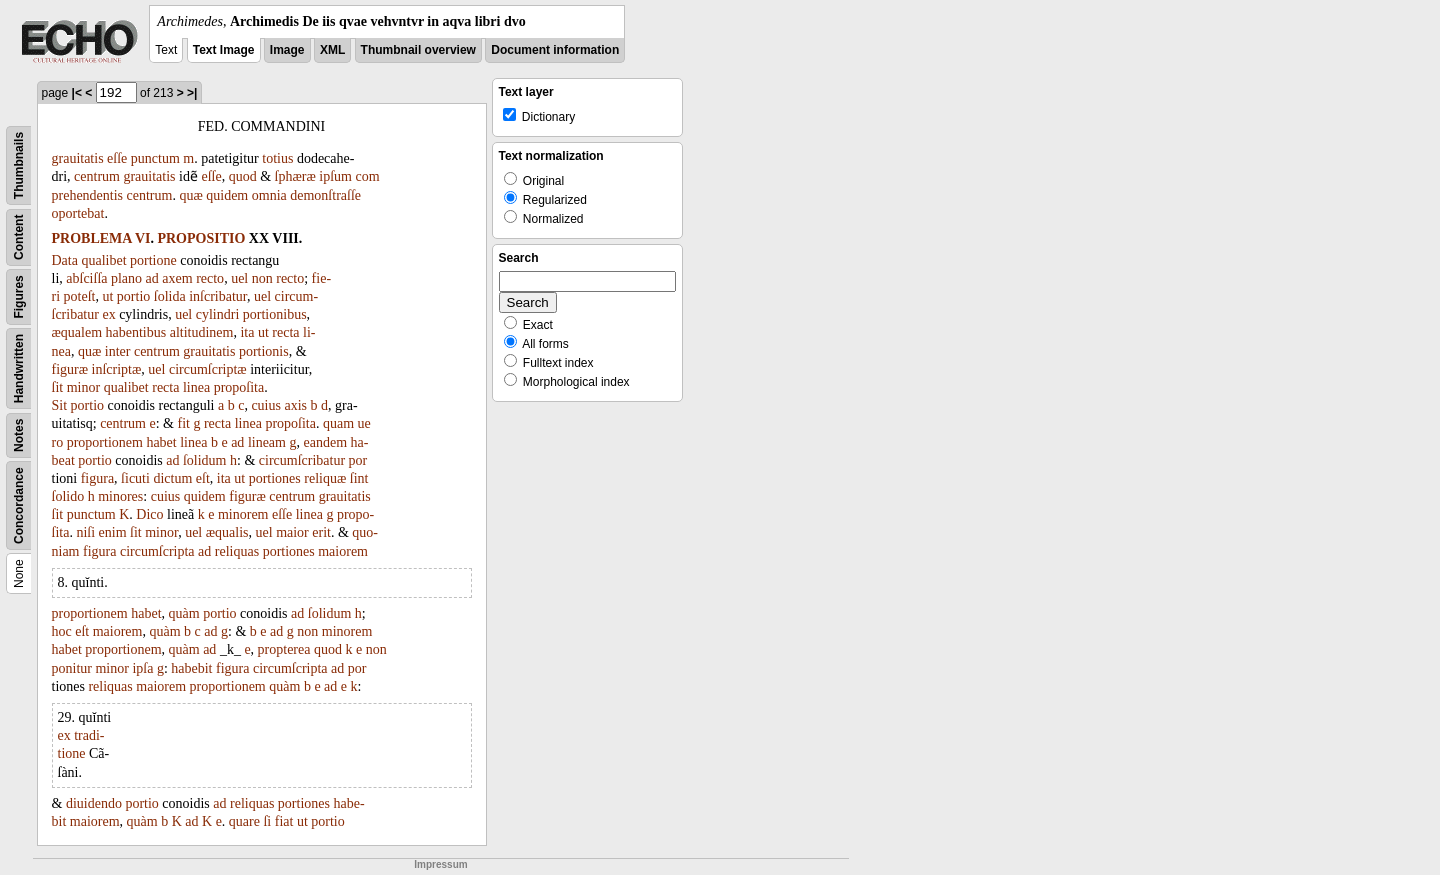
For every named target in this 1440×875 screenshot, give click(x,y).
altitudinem (202, 332)
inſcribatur (218, 296)
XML (332, 50)
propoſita (239, 387)
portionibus (275, 314)
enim (113, 532)
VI (143, 238)
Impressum (440, 864)
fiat (284, 821)
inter (118, 351)
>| (192, 93)
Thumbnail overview (418, 50)
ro (58, 442)
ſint (359, 478)
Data (65, 260)
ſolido (68, 496)
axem (177, 278)
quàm (184, 613)
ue (364, 423)
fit (184, 423)
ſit (58, 387)
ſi (267, 821)
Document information (555, 50)
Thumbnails (19, 165)
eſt (203, 478)
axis (295, 405)
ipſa (142, 668)
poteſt (80, 296)
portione (153, 260)
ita (247, 332)
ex (108, 314)
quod (243, 176)
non (262, 278)
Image (287, 50)
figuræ (70, 369)
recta (285, 332)
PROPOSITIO (201, 238)
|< (77, 93)
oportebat (78, 213)
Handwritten (19, 368)
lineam (267, 442)
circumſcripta (157, 551)
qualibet (103, 260)
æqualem (77, 332)
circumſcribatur (302, 460)
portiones (275, 478)
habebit (191, 668)
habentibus (136, 332)
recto (210, 278)
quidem (227, 195)
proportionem (105, 442)
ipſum (335, 176)
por (358, 460)
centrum (97, 176)
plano (126, 278)
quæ (190, 195)
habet (161, 442)
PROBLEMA (92, 238)
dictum (172, 478)
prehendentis (88, 195)
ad (152, 278)
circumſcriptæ (208, 369)
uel (239, 278)
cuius (266, 405)
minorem (243, 514)
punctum (155, 158)
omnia (269, 195)
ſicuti (135, 478)
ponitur (72, 668)
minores (120, 496)
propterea (284, 649)
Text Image (224, 50)
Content (19, 237)
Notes (19, 435)
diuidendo (94, 803)
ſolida (170, 296)
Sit (60, 405)
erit (321, 532)
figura (97, 478)
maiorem (343, 551)
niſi (85, 532)
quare (244, 821)
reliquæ (325, 478)
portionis (264, 351)
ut (107, 296)
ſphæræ (295, 176)
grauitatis (78, 158)
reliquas (237, 551)
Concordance (19, 505)
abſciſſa (86, 278)
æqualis (227, 532)
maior (292, 532)
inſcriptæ (117, 369)
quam (338, 423)
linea (196, 387)
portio (133, 296)
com (367, 176)
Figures (19, 296)
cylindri (218, 314)
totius (277, 158)
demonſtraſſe (325, 195)
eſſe (117, 158)
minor (83, 387)
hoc (62, 631)
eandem (325, 442)
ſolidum (205, 460)
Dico (149, 514)
